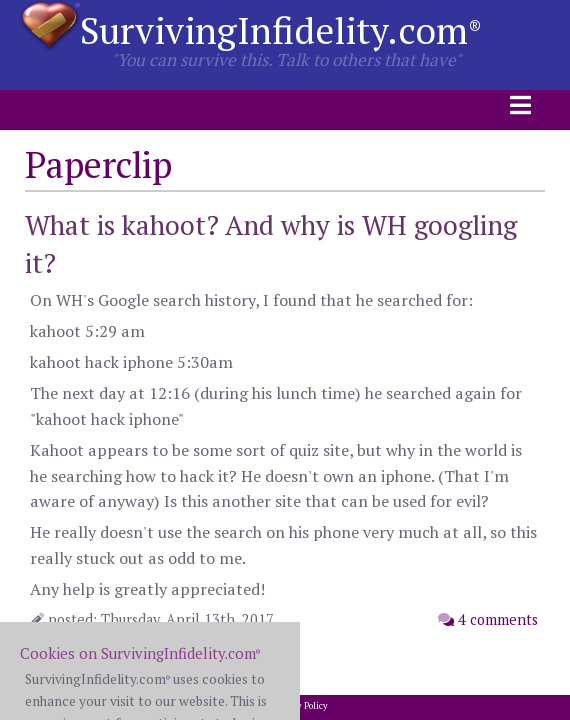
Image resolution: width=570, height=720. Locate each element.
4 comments (488, 619)
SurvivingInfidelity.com (281, 30)
